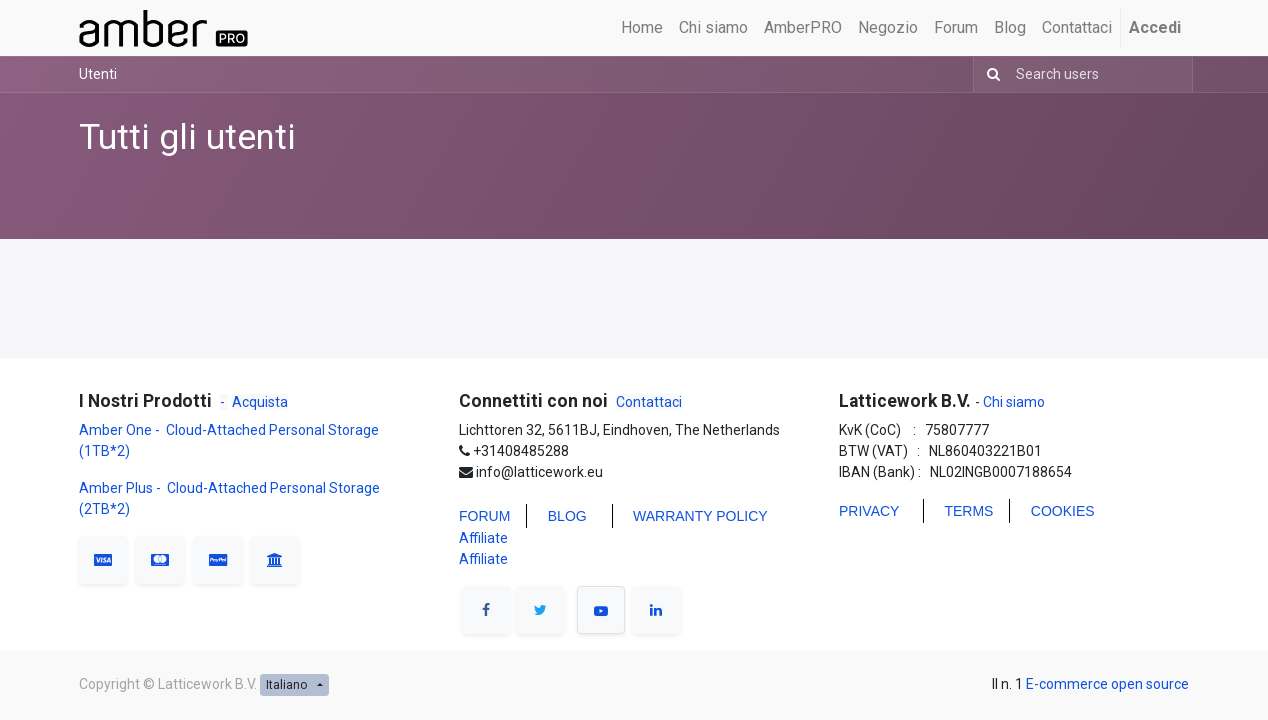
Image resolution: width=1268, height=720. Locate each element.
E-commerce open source (1107, 684)
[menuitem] (642, 28)
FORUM (484, 516)
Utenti (98, 74)
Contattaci (649, 402)
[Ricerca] (989, 74)
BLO (562, 516)
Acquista (260, 402)
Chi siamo (1012, 402)
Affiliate (483, 538)
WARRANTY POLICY (700, 516)
